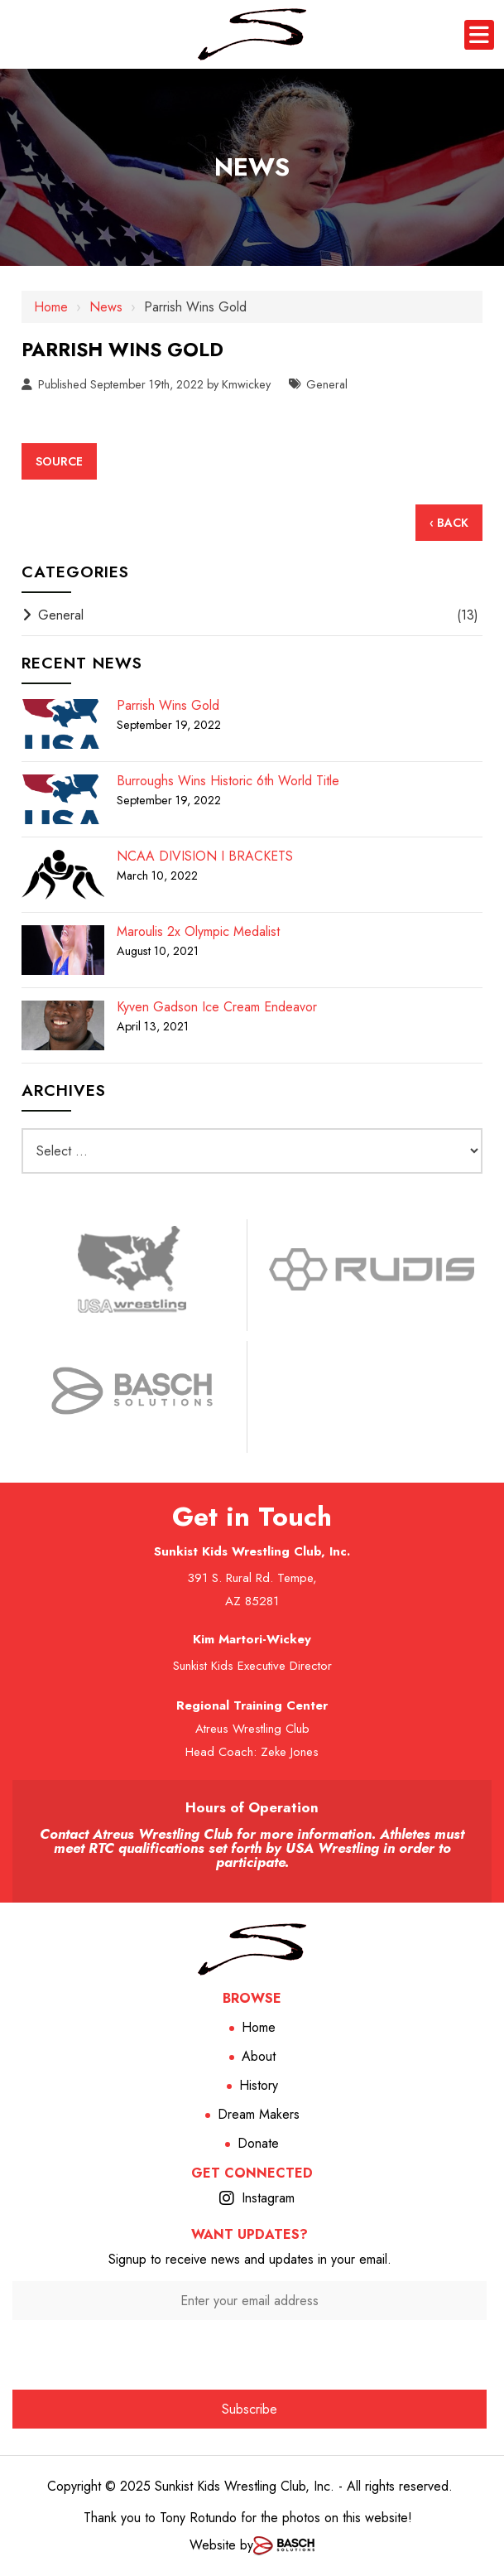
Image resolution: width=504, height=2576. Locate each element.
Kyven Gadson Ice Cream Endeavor (217, 1007)
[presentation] (249, 2352)
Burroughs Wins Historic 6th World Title (228, 781)
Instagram (268, 2197)
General (327, 384)
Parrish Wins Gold (168, 705)
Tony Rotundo (198, 2517)
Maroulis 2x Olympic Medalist (198, 931)
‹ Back (449, 522)
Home (51, 306)
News (105, 306)
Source (59, 461)
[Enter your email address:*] (249, 2300)
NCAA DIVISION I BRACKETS (205, 856)
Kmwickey (246, 384)
